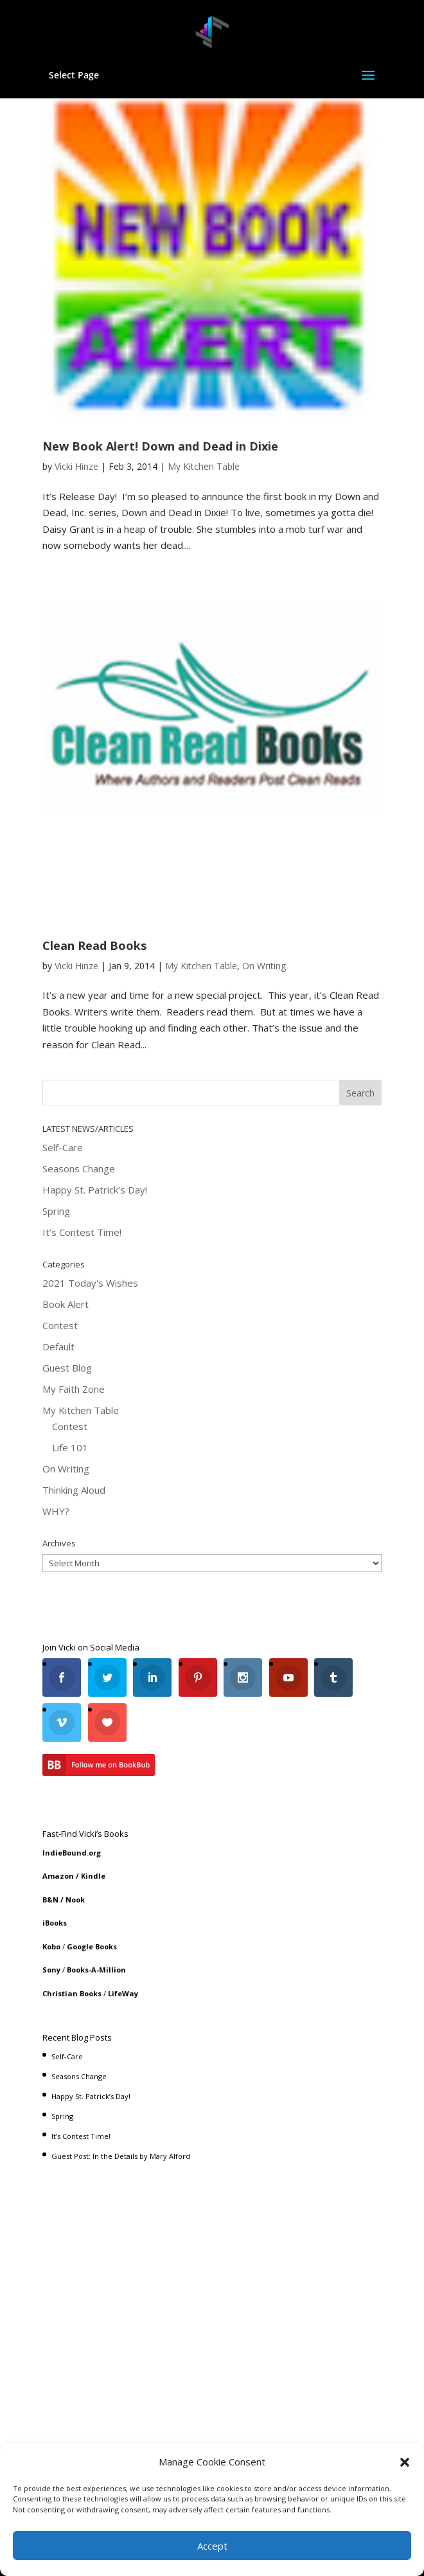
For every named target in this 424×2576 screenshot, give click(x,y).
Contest (60, 1325)
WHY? (55, 1511)
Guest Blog (67, 1367)
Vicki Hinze (76, 466)
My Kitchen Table (204, 466)
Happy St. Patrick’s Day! (94, 1189)
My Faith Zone (73, 1388)
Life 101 (70, 1447)
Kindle (93, 1876)
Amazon (58, 1876)
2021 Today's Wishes (90, 1282)
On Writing (264, 966)
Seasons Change (78, 1168)
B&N (50, 1899)
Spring (56, 1210)
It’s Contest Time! (81, 1232)
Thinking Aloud (73, 1489)
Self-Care (62, 1147)
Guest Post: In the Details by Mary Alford (120, 2156)
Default (58, 1346)
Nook (75, 1899)
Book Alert (65, 1304)
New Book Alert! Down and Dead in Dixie (160, 446)
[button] (404, 2462)
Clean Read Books (94, 945)
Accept (212, 2545)
